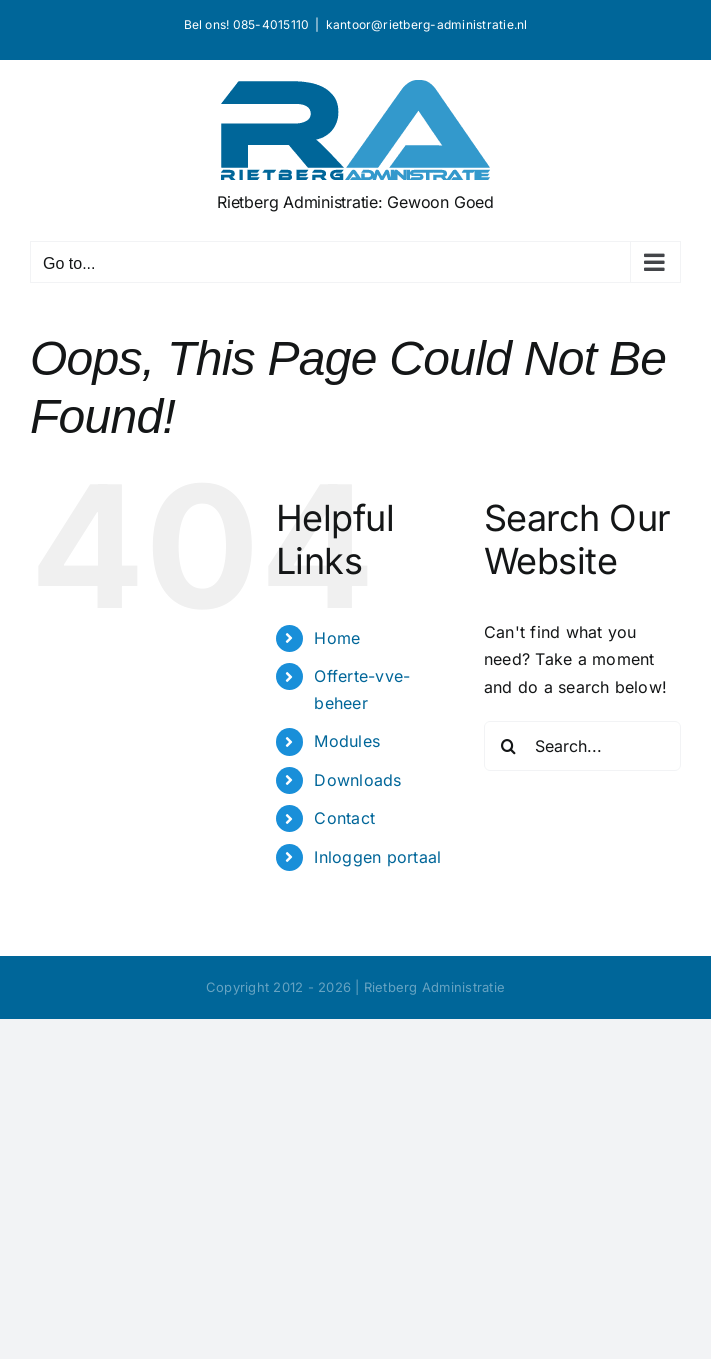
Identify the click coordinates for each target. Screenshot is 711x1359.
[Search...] (582, 746)
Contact (344, 818)
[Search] (509, 746)
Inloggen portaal (377, 857)
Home (337, 638)
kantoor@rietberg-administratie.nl (427, 24)
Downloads (357, 780)
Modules (347, 741)
